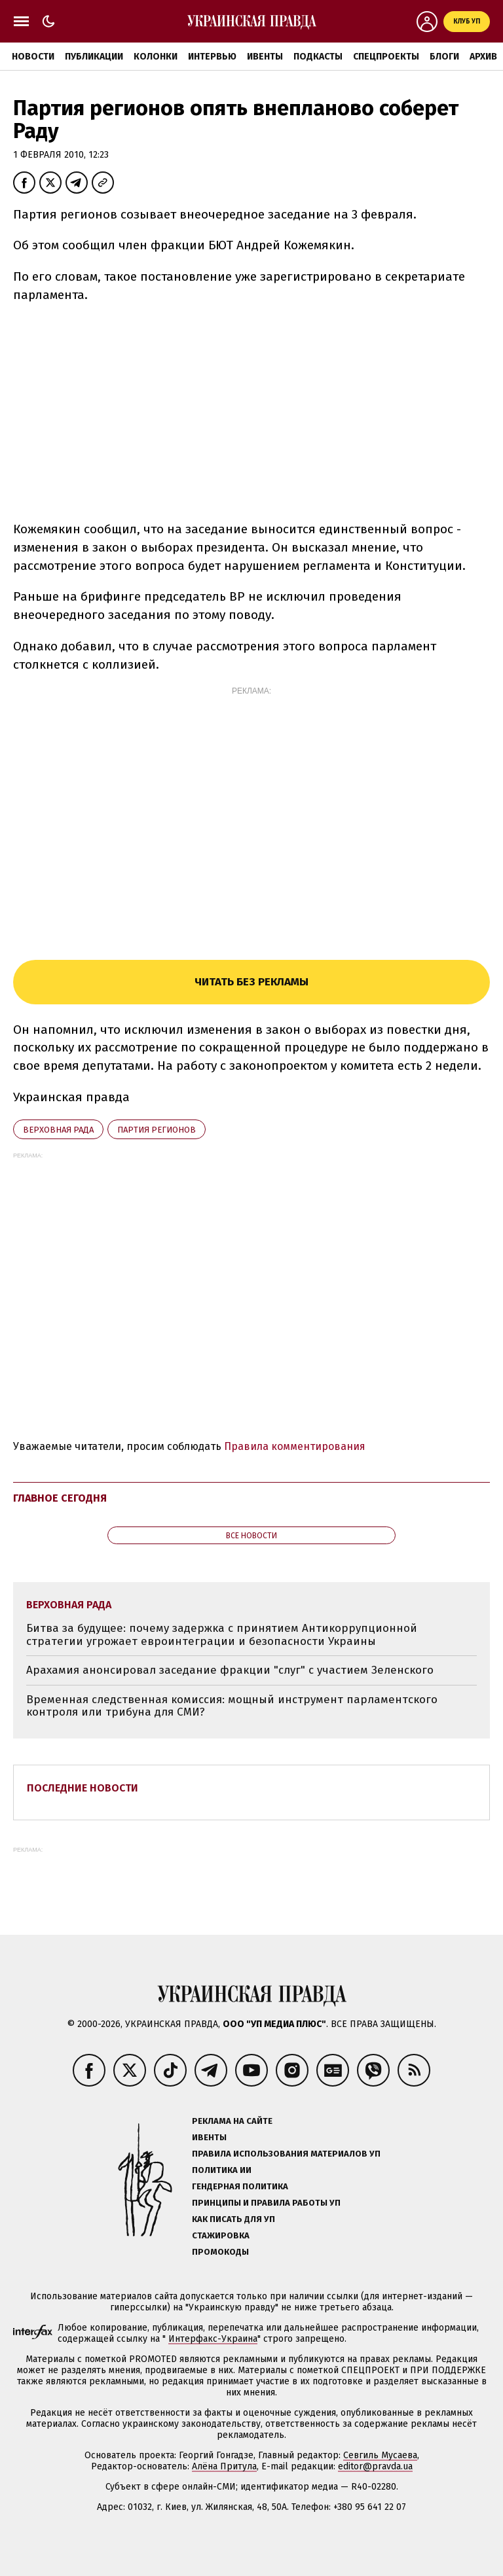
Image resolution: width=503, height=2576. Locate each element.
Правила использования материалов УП (286, 2154)
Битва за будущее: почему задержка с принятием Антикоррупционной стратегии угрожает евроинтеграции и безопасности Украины (221, 1634)
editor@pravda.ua (375, 2466)
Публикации (94, 56)
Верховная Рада (58, 1130)
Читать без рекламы (251, 982)
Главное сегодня (60, 1498)
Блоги (444, 56)
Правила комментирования (294, 1446)
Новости (33, 56)
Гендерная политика (240, 2186)
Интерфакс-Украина (212, 2338)
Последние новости (82, 1788)
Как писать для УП (233, 2219)
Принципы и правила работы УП (266, 2203)
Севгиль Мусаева (380, 2455)
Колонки (155, 56)
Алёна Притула (224, 2466)
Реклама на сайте (232, 2121)
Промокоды (220, 2252)
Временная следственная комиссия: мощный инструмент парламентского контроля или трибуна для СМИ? (232, 1706)
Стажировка (221, 2235)
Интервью (212, 56)
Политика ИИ (222, 2170)
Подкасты (318, 56)
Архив (483, 56)
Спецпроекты (386, 56)
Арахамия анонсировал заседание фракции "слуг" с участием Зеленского (230, 1670)
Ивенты (265, 56)
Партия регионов (156, 1130)
